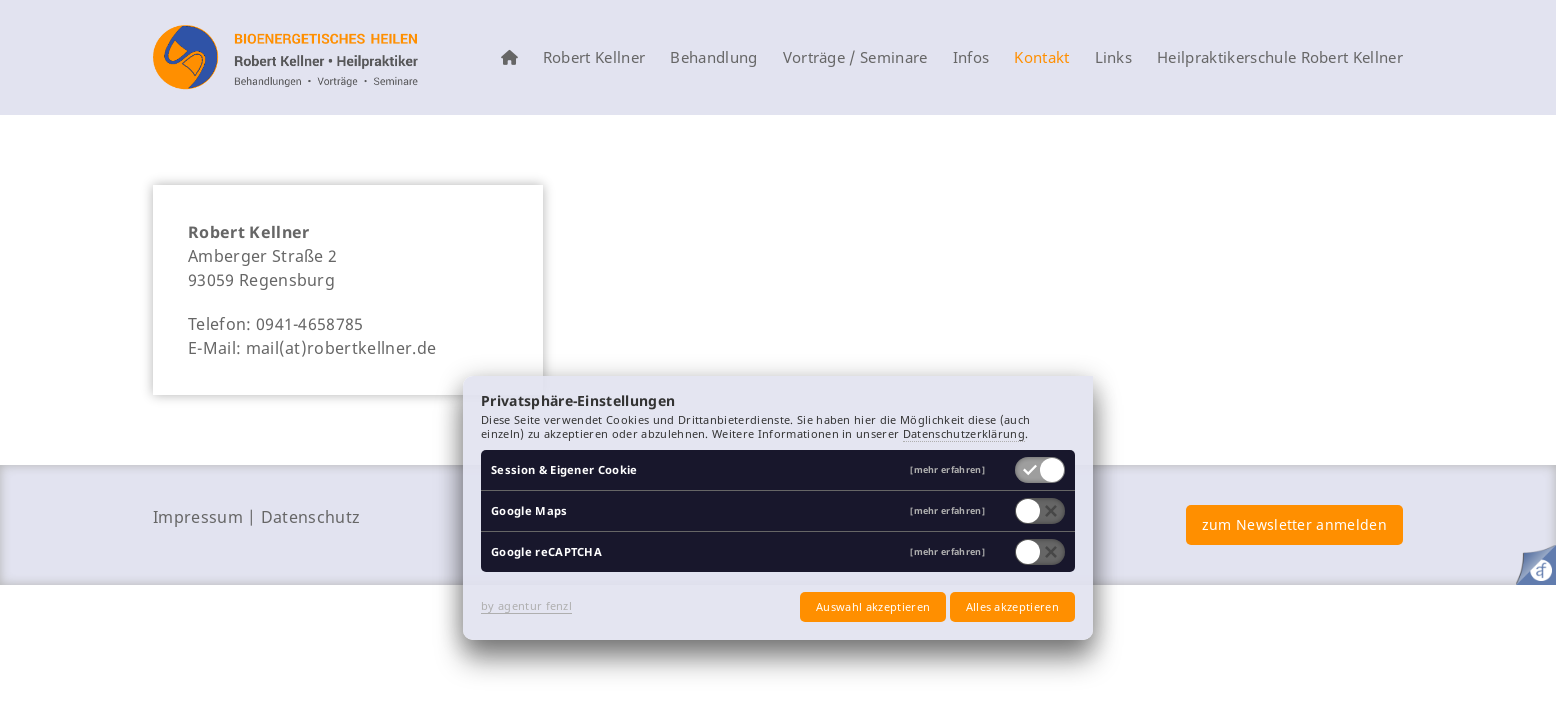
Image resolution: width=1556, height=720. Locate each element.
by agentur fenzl (526, 605)
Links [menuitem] (1114, 57)
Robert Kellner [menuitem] (594, 57)
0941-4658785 (310, 324)
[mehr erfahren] (947, 470)
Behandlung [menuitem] (713, 57)
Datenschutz (311, 517)
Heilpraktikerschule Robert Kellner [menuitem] (1280, 57)
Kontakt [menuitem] (1041, 57)
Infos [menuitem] (971, 57)
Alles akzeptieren (1012, 606)
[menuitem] (509, 57)
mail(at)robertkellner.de (341, 348)
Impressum (198, 517)
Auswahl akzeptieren (873, 606)
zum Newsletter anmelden (1294, 524)
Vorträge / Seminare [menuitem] (855, 57)
